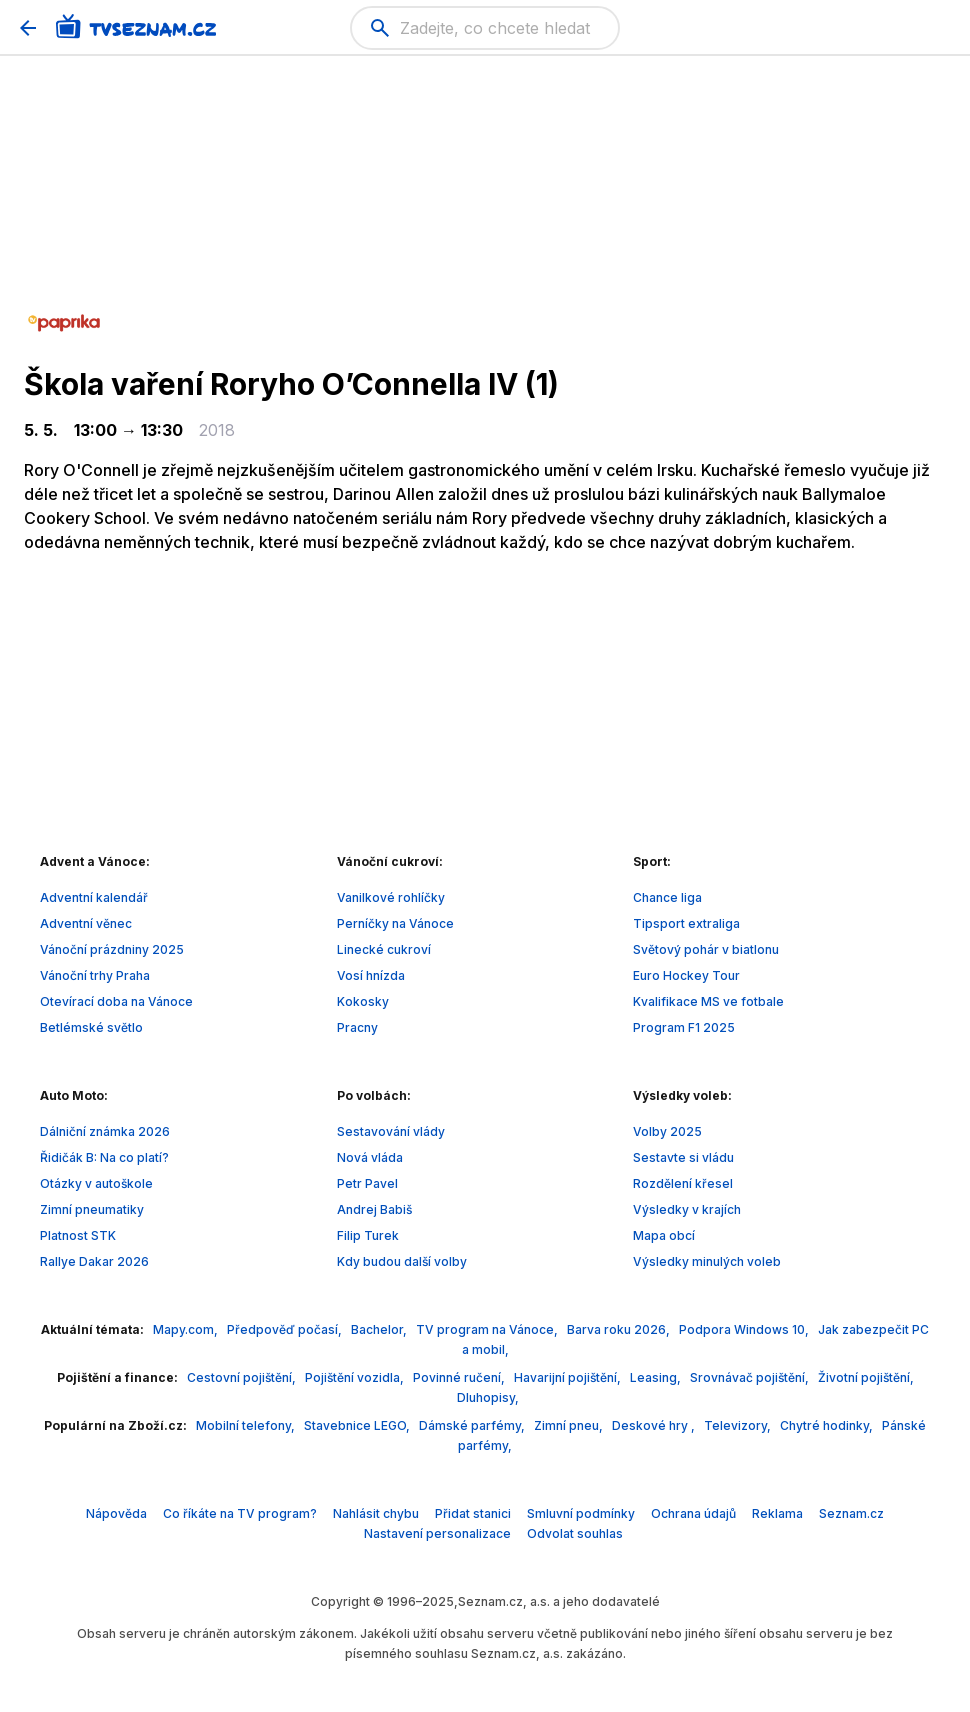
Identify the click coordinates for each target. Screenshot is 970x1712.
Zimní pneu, (570, 1425)
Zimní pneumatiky (92, 1209)
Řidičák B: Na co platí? (104, 1157)
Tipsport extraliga (686, 923)
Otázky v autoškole (96, 1183)
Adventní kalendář (94, 897)
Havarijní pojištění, (569, 1377)
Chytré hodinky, (828, 1425)
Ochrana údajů (693, 1513)
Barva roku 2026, (620, 1329)
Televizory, (739, 1425)
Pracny (357, 1027)
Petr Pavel (367, 1183)
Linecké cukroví (384, 949)
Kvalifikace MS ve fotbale (708, 1001)
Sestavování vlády (391, 1131)
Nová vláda (370, 1157)
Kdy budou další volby (402, 1261)
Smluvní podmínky (581, 1513)
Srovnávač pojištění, (751, 1377)
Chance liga (667, 897)
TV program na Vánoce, (488, 1329)
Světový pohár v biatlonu (706, 949)
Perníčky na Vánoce (395, 923)
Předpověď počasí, (286, 1329)
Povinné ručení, (460, 1377)
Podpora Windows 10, (745, 1329)
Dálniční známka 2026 (105, 1131)
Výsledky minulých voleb (707, 1261)
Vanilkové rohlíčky (391, 897)
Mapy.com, (187, 1329)
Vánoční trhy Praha (95, 975)
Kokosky (363, 1001)
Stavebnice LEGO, (358, 1425)
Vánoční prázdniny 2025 (112, 949)
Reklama (777, 1513)
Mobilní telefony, (247, 1425)
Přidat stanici (473, 1513)
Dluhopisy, (488, 1397)
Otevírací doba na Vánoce (116, 1001)
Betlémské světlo (91, 1027)
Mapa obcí (664, 1235)
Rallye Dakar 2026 (94, 1261)
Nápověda (116, 1513)
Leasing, (657, 1377)
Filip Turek (368, 1235)
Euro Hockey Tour (686, 975)
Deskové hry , (655, 1425)
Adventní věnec (86, 923)
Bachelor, (380, 1329)
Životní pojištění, (866, 1377)
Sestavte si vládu (683, 1157)
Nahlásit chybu (376, 1513)
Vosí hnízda (371, 975)
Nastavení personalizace (437, 1533)
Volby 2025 (667, 1131)
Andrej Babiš (374, 1209)
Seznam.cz (851, 1513)
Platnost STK (78, 1235)
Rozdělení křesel (683, 1183)
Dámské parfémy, (473, 1425)
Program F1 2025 (684, 1027)
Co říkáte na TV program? (240, 1513)
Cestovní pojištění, (243, 1377)
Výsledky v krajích (687, 1209)
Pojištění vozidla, (356, 1377)
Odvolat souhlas (575, 1533)
